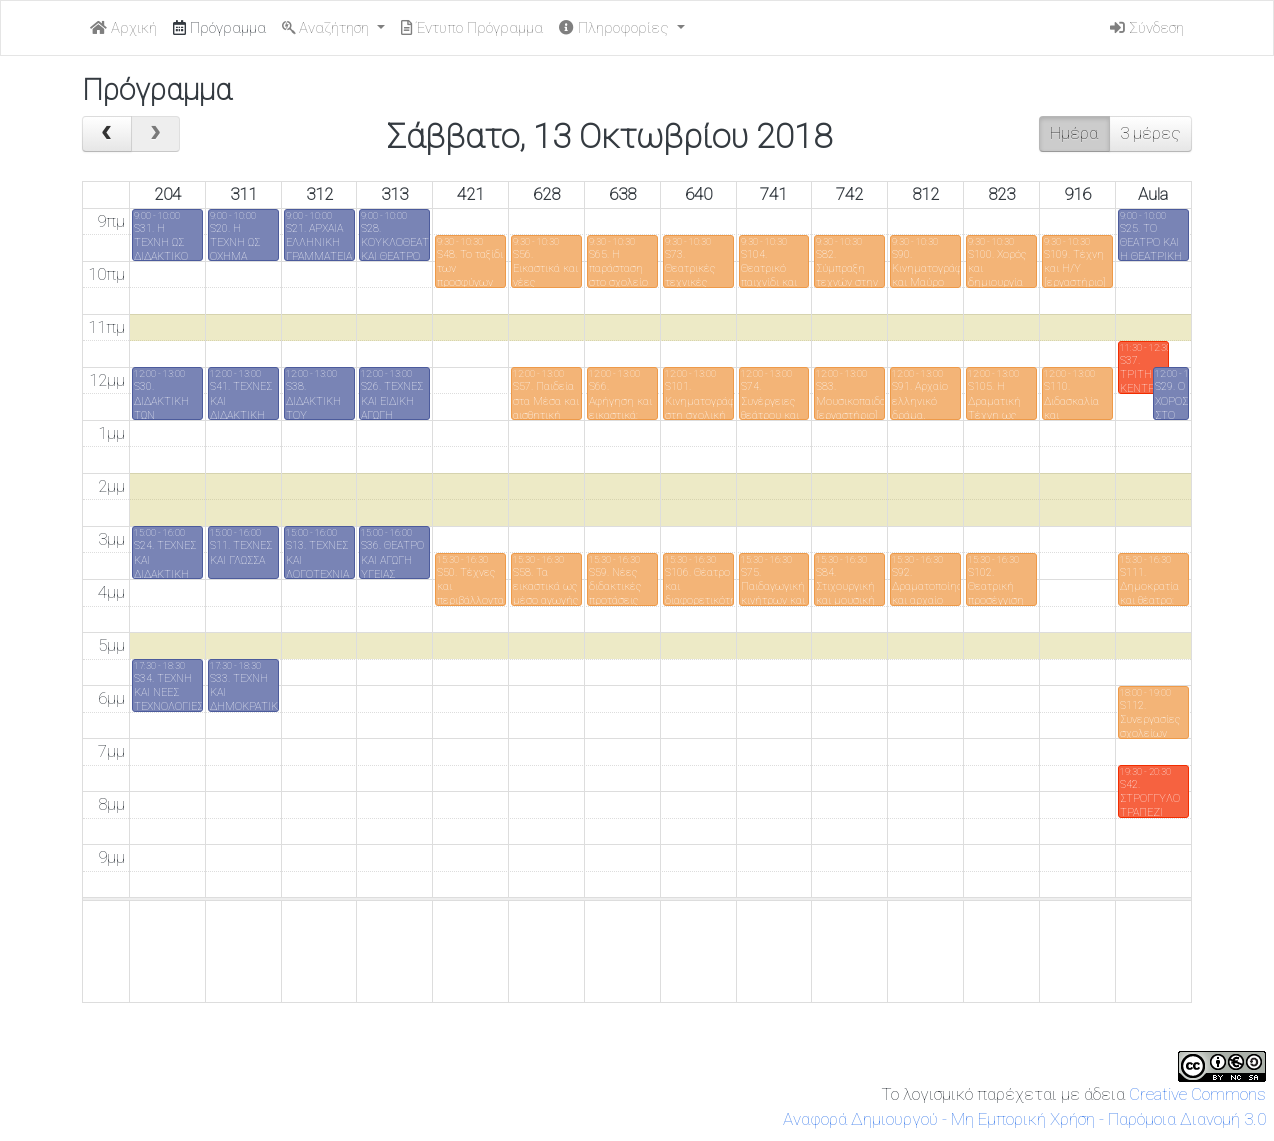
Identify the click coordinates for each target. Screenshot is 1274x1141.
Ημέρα (1074, 133)
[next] (156, 134)
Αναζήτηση (327, 28)
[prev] (107, 134)
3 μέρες (1150, 133)
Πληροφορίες (616, 28)
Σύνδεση (1147, 28)
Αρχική (123, 28)
